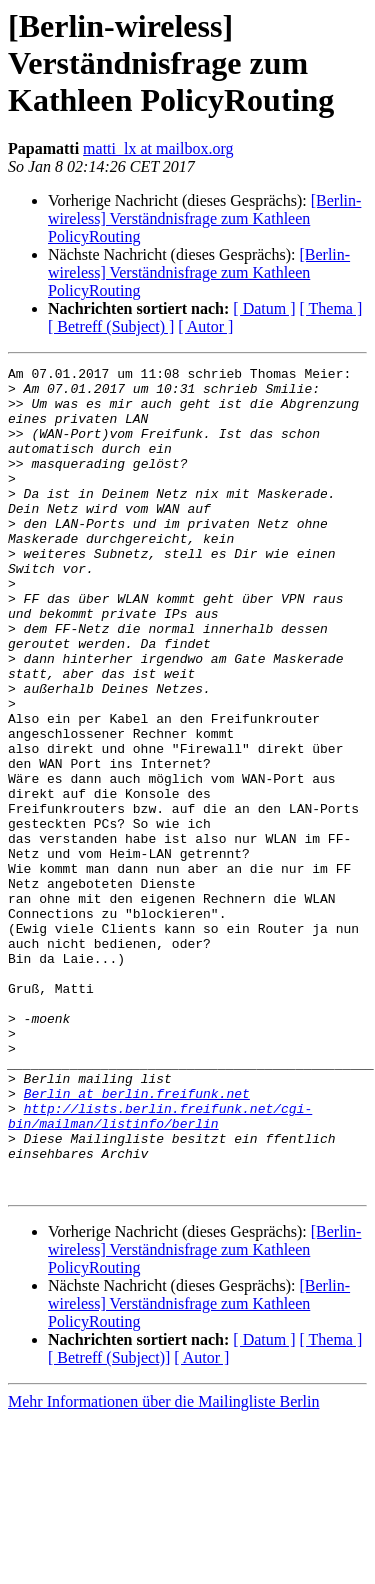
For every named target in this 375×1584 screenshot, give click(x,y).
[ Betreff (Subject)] (109, 1522)
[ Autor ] (205, 326)
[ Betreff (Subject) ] (111, 326)
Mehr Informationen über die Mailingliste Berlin (163, 1566)
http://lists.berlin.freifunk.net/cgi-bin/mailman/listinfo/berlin (160, 1267)
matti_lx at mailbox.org (158, 148)
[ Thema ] (331, 308)
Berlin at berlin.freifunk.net (137, 1240)
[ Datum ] (264, 308)
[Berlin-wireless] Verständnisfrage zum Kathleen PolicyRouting (204, 218)
